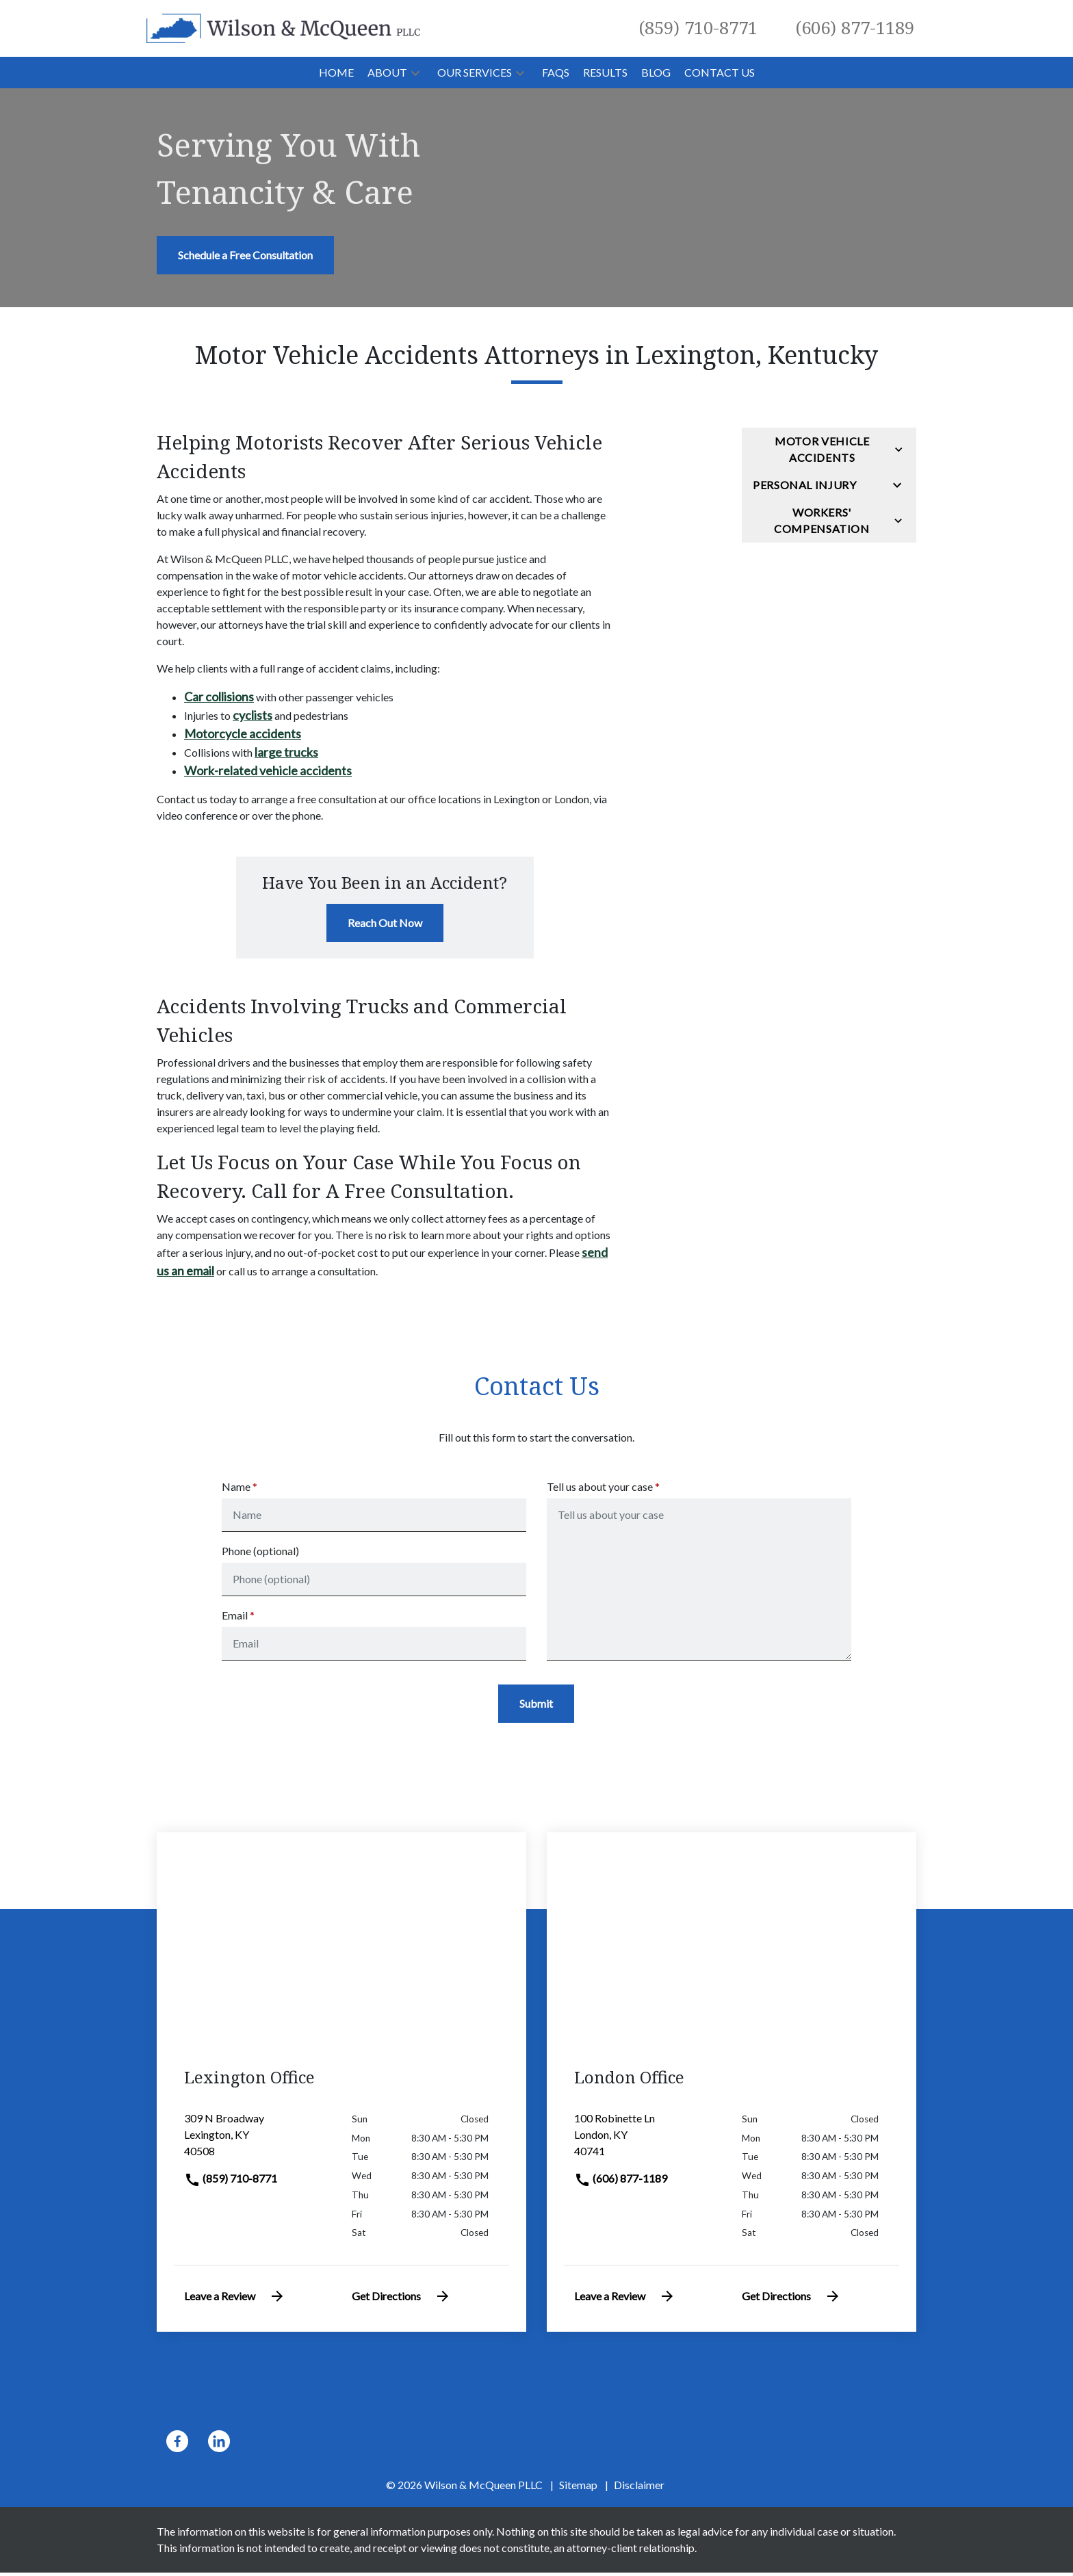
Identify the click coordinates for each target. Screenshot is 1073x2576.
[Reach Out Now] (384, 923)
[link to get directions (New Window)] (257, 2143)
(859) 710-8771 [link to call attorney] (230, 2181)
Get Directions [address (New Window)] (401, 2299)
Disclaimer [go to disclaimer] (639, 2488)
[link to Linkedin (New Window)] (219, 2445)
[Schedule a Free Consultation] (245, 255)
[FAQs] (555, 72)
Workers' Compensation (822, 520)
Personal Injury (805, 484)
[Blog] (656, 72)
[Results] (605, 72)
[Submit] (536, 1707)
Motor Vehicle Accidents (822, 449)
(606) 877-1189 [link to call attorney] (620, 2181)
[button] (415, 72)
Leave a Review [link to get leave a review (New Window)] (234, 2299)
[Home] (336, 72)
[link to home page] (283, 27)
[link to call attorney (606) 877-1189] (855, 28)
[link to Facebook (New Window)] (177, 2445)
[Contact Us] (719, 72)
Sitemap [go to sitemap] (578, 2488)
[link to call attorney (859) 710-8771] (698, 28)
